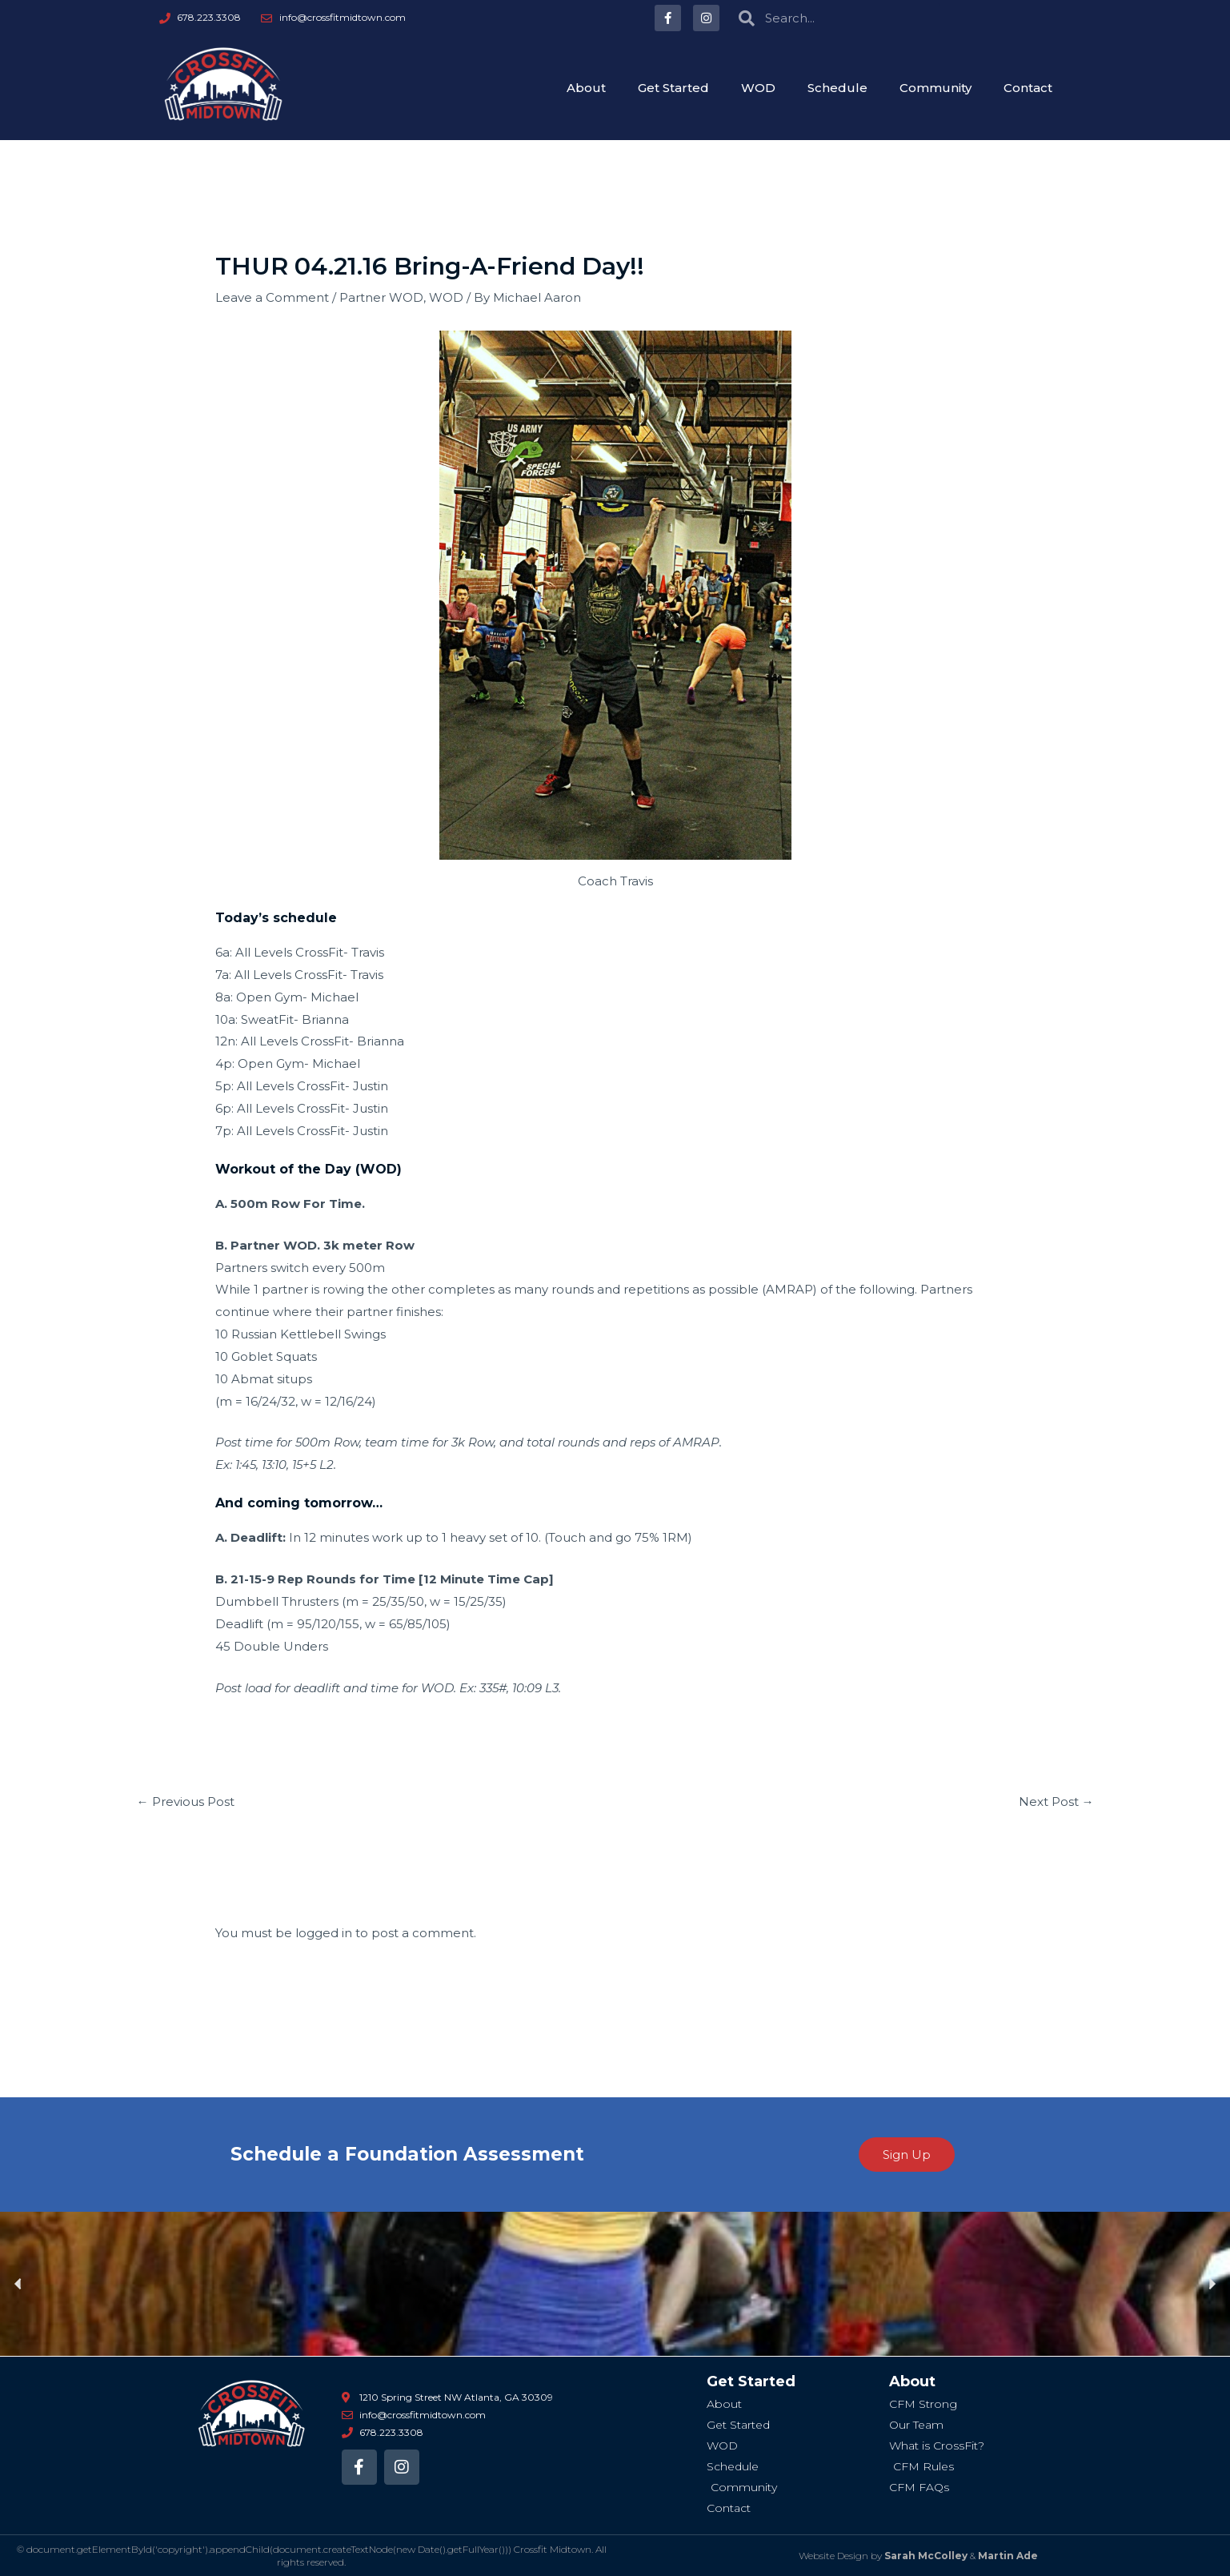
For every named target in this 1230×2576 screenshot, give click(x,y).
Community (935, 87)
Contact (1028, 87)
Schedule (837, 87)
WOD (758, 87)
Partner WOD (381, 297)
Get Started (673, 87)
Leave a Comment (272, 297)
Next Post (1056, 1801)
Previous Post (185, 1801)
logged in (323, 1932)
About (586, 87)
